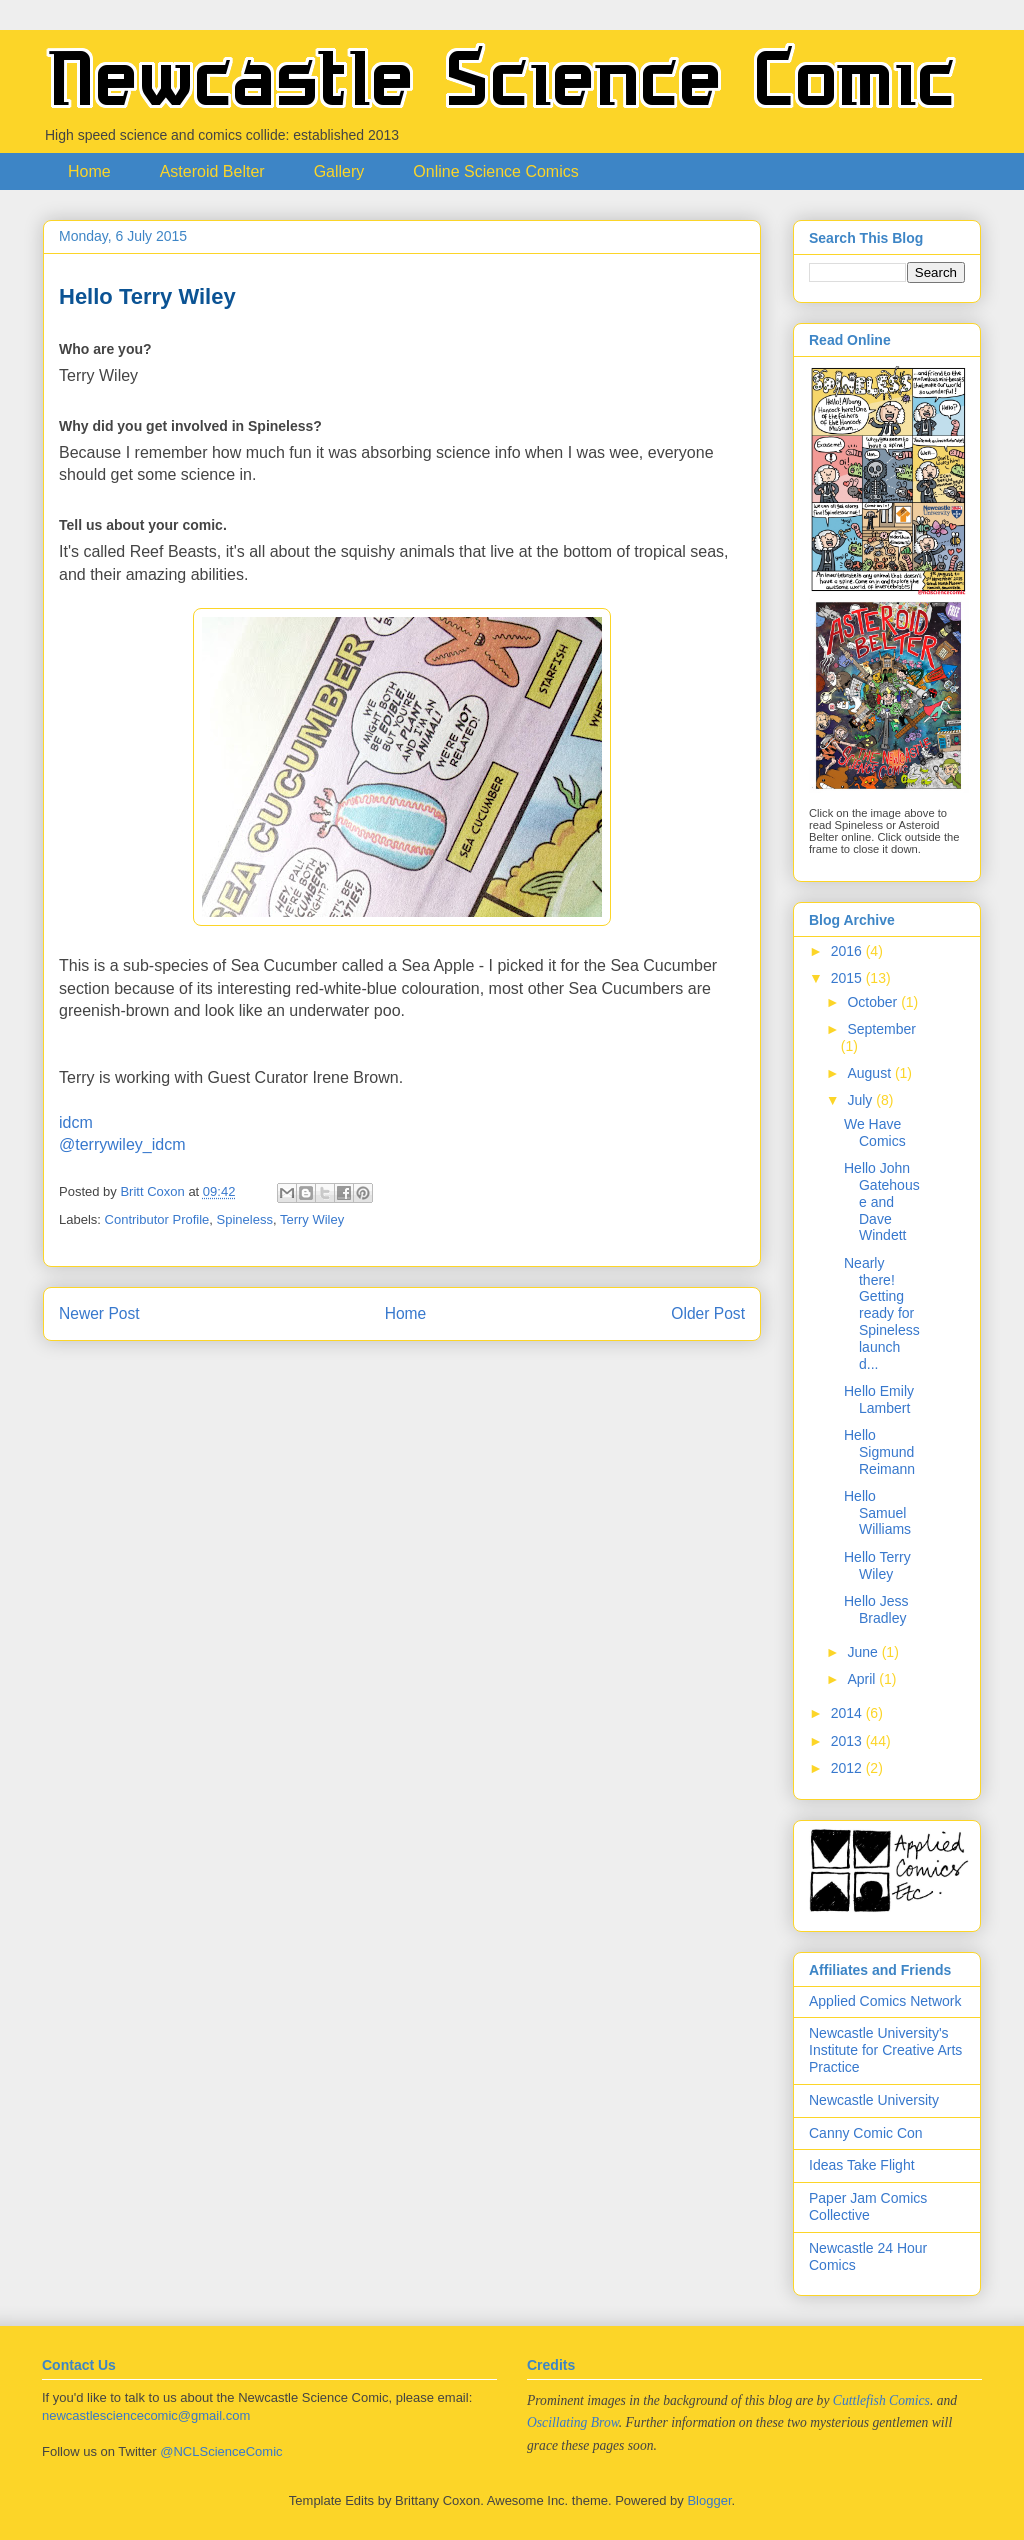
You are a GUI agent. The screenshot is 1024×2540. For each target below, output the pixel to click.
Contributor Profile (157, 1219)
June (864, 1652)
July (861, 1100)
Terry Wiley (312, 1219)
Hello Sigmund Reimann (879, 1452)
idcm (76, 1122)
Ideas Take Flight (862, 2165)
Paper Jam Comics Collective (868, 2206)
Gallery (339, 171)
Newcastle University (874, 2100)
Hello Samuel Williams (877, 1513)
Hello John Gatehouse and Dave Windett (882, 1201)
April (863, 1679)
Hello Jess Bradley (876, 1609)
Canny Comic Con (866, 2133)
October (874, 1002)
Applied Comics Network (885, 2001)
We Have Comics (875, 1132)
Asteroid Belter (212, 171)
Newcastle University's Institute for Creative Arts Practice (885, 2050)
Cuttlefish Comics (881, 2400)
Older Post (708, 1313)
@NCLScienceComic (221, 2451)
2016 (848, 951)
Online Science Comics (495, 171)
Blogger (709, 2500)
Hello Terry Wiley (877, 1565)
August (870, 1073)
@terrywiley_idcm (122, 1144)
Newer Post (99, 1313)
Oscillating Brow (573, 2422)
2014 (848, 1713)
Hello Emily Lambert (879, 1399)
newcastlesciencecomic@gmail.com (146, 2415)
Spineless (245, 1219)
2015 (848, 978)
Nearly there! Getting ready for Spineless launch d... (882, 1313)
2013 (848, 1741)
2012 (848, 1768)
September (881, 1029)
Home (89, 171)
